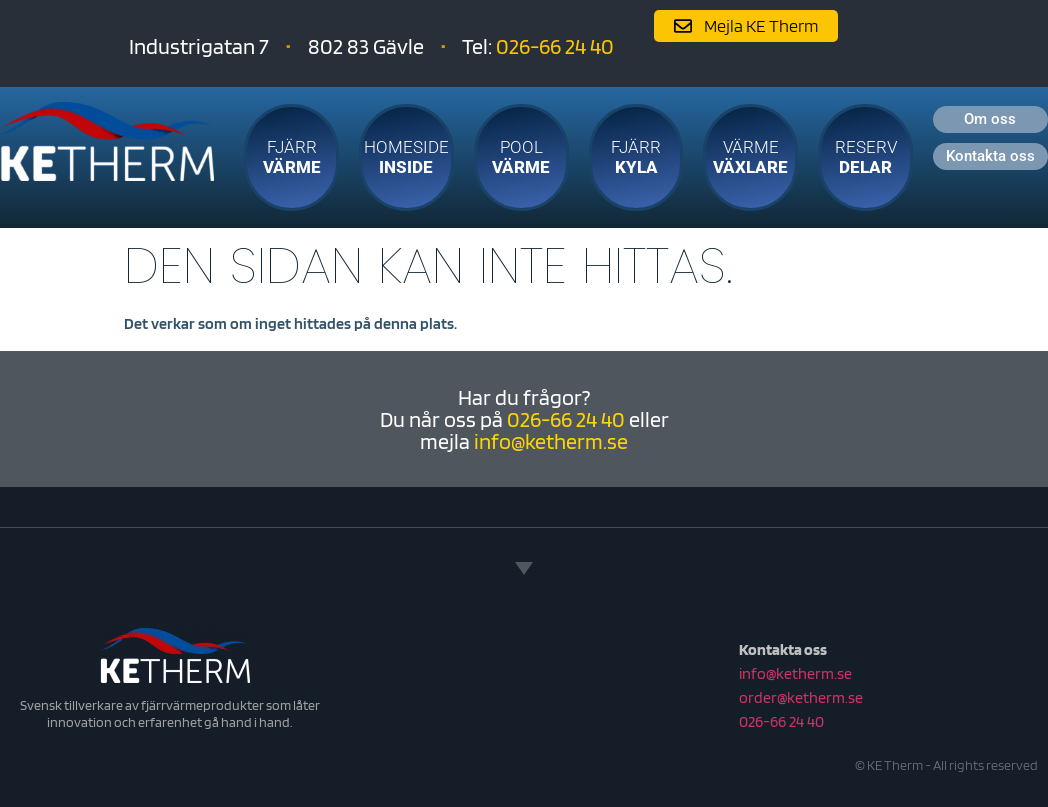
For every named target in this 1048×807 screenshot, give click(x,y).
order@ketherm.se (801, 697)
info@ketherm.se (551, 441)
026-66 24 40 (555, 46)
